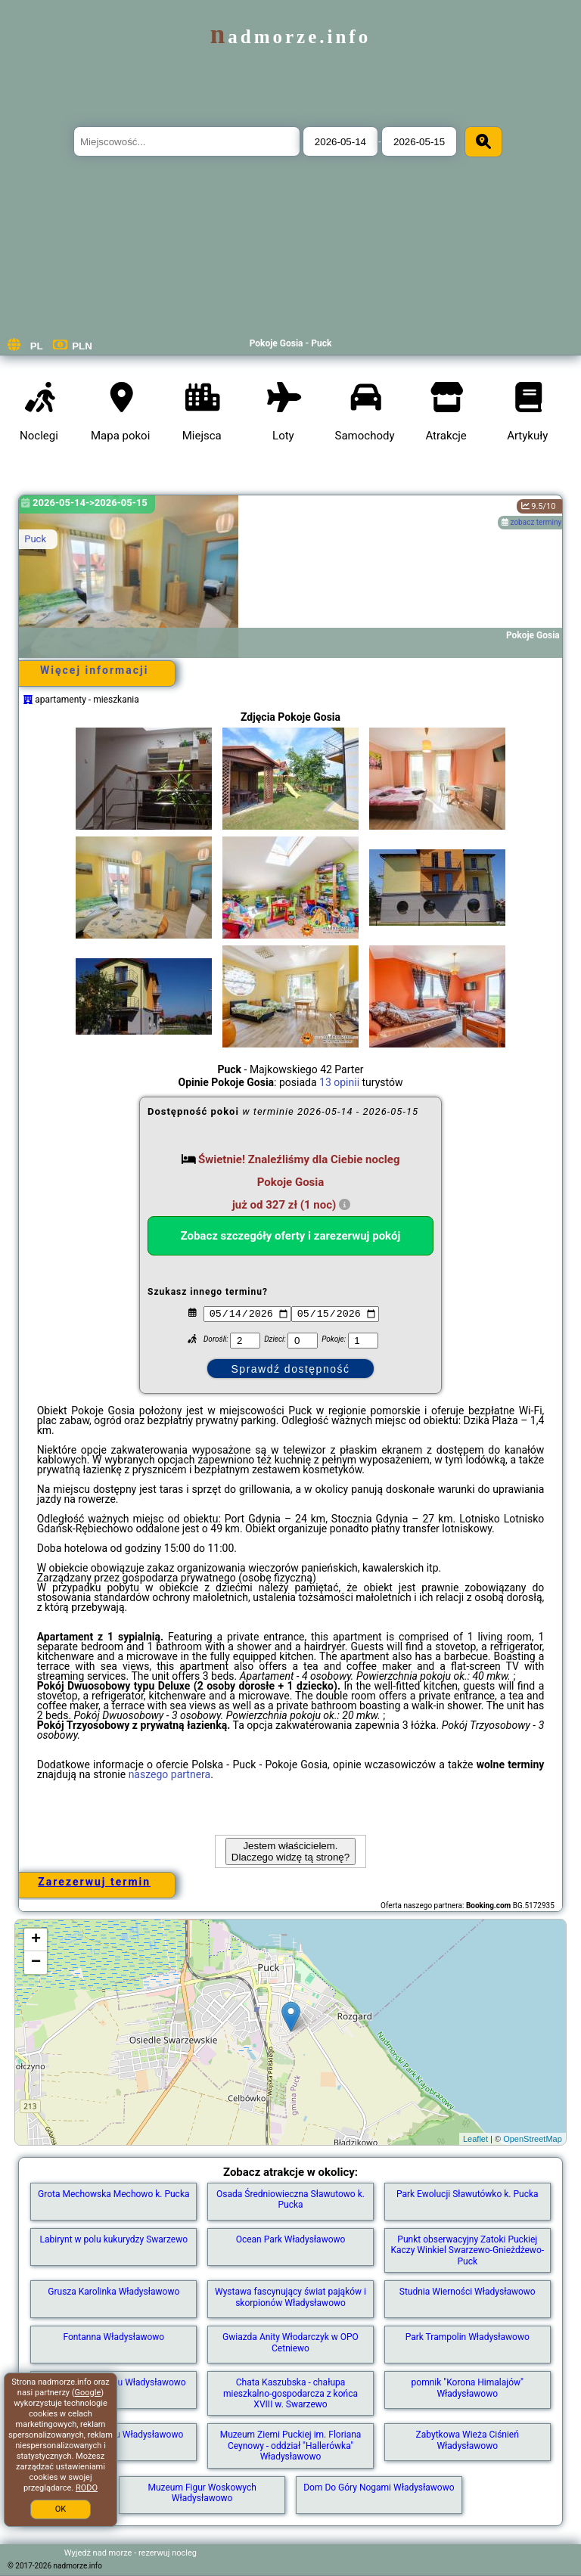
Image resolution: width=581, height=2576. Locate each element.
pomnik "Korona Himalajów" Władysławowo (468, 2387)
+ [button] (36, 1940)
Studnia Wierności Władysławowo (467, 2291)
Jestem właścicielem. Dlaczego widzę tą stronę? (290, 1851)
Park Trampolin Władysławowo (467, 2337)
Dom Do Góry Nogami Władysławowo (378, 2487)
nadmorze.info (290, 36)
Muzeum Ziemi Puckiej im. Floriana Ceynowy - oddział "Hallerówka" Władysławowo (291, 2445)
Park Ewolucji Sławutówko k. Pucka (467, 2194)
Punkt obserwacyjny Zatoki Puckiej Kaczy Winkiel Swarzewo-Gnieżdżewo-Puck (467, 2250)
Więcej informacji (94, 670)
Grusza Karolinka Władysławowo (113, 2291)
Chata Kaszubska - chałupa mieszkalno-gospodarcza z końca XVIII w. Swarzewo (290, 2393)
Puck (35, 539)
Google (88, 2393)
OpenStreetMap (532, 2138)
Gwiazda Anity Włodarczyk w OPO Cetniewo (290, 2342)
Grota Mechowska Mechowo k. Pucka (113, 2194)
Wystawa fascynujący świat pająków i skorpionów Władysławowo (290, 2297)
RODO (87, 2488)
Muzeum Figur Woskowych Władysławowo (202, 2492)
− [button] (36, 1962)
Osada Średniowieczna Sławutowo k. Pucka (290, 2199)
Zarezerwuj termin (94, 1882)
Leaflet (475, 2138)
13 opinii (339, 1082)
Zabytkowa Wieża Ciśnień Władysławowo (467, 2439)
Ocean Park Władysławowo (291, 2239)
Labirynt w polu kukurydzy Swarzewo (114, 2239)
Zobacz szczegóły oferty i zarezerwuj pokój (291, 1236)
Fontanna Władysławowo (113, 2337)
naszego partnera (170, 1774)
